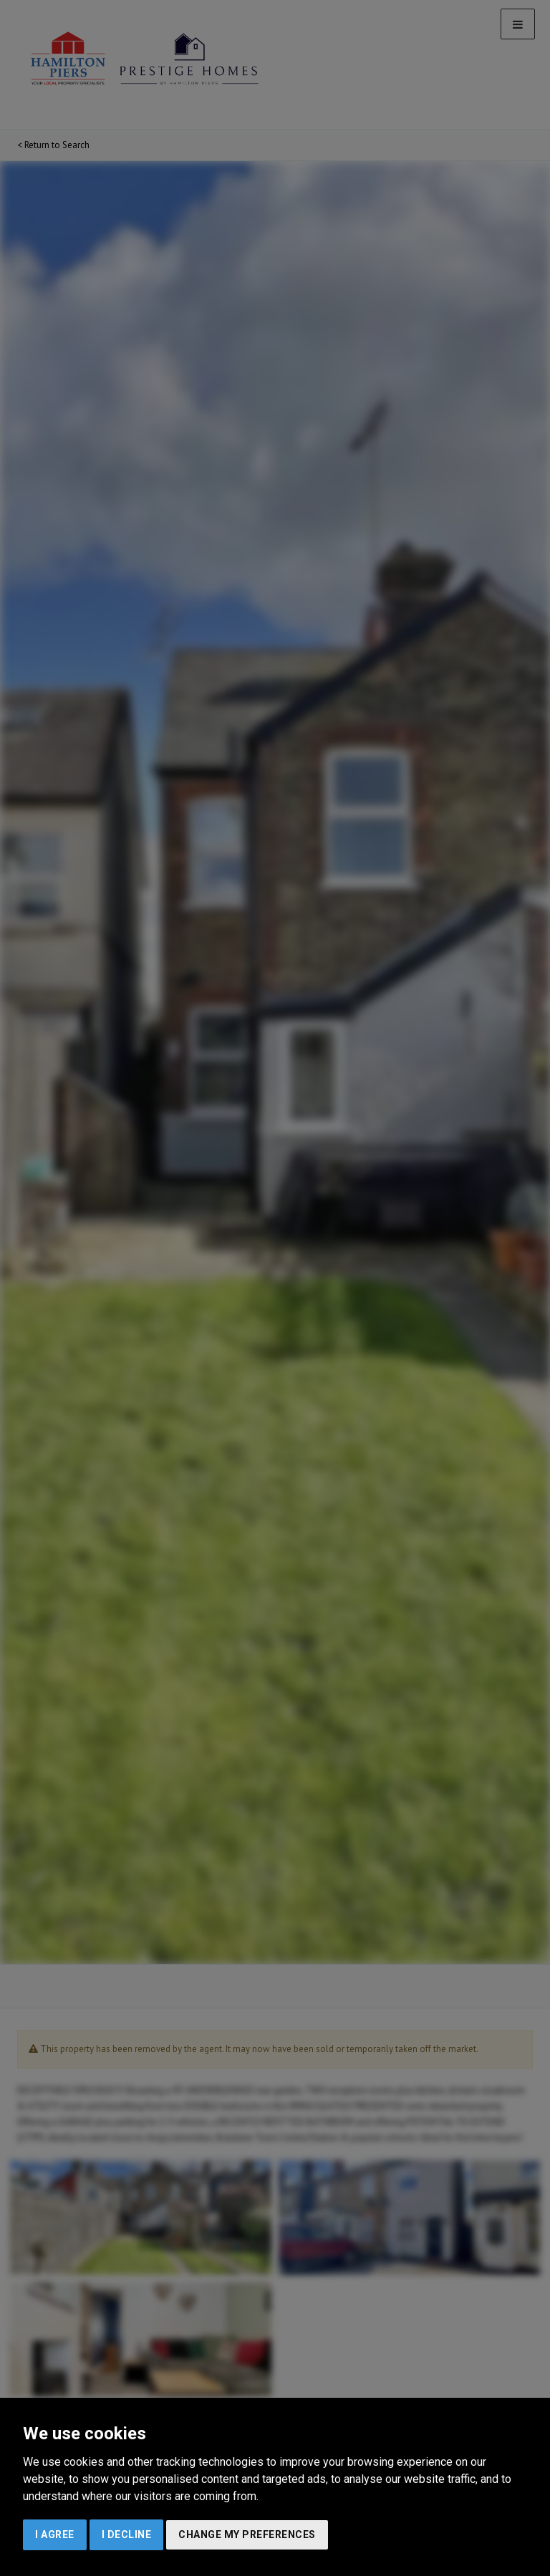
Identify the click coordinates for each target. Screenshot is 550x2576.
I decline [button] (127, 2534)
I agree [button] (54, 2534)
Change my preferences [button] (247, 2534)
